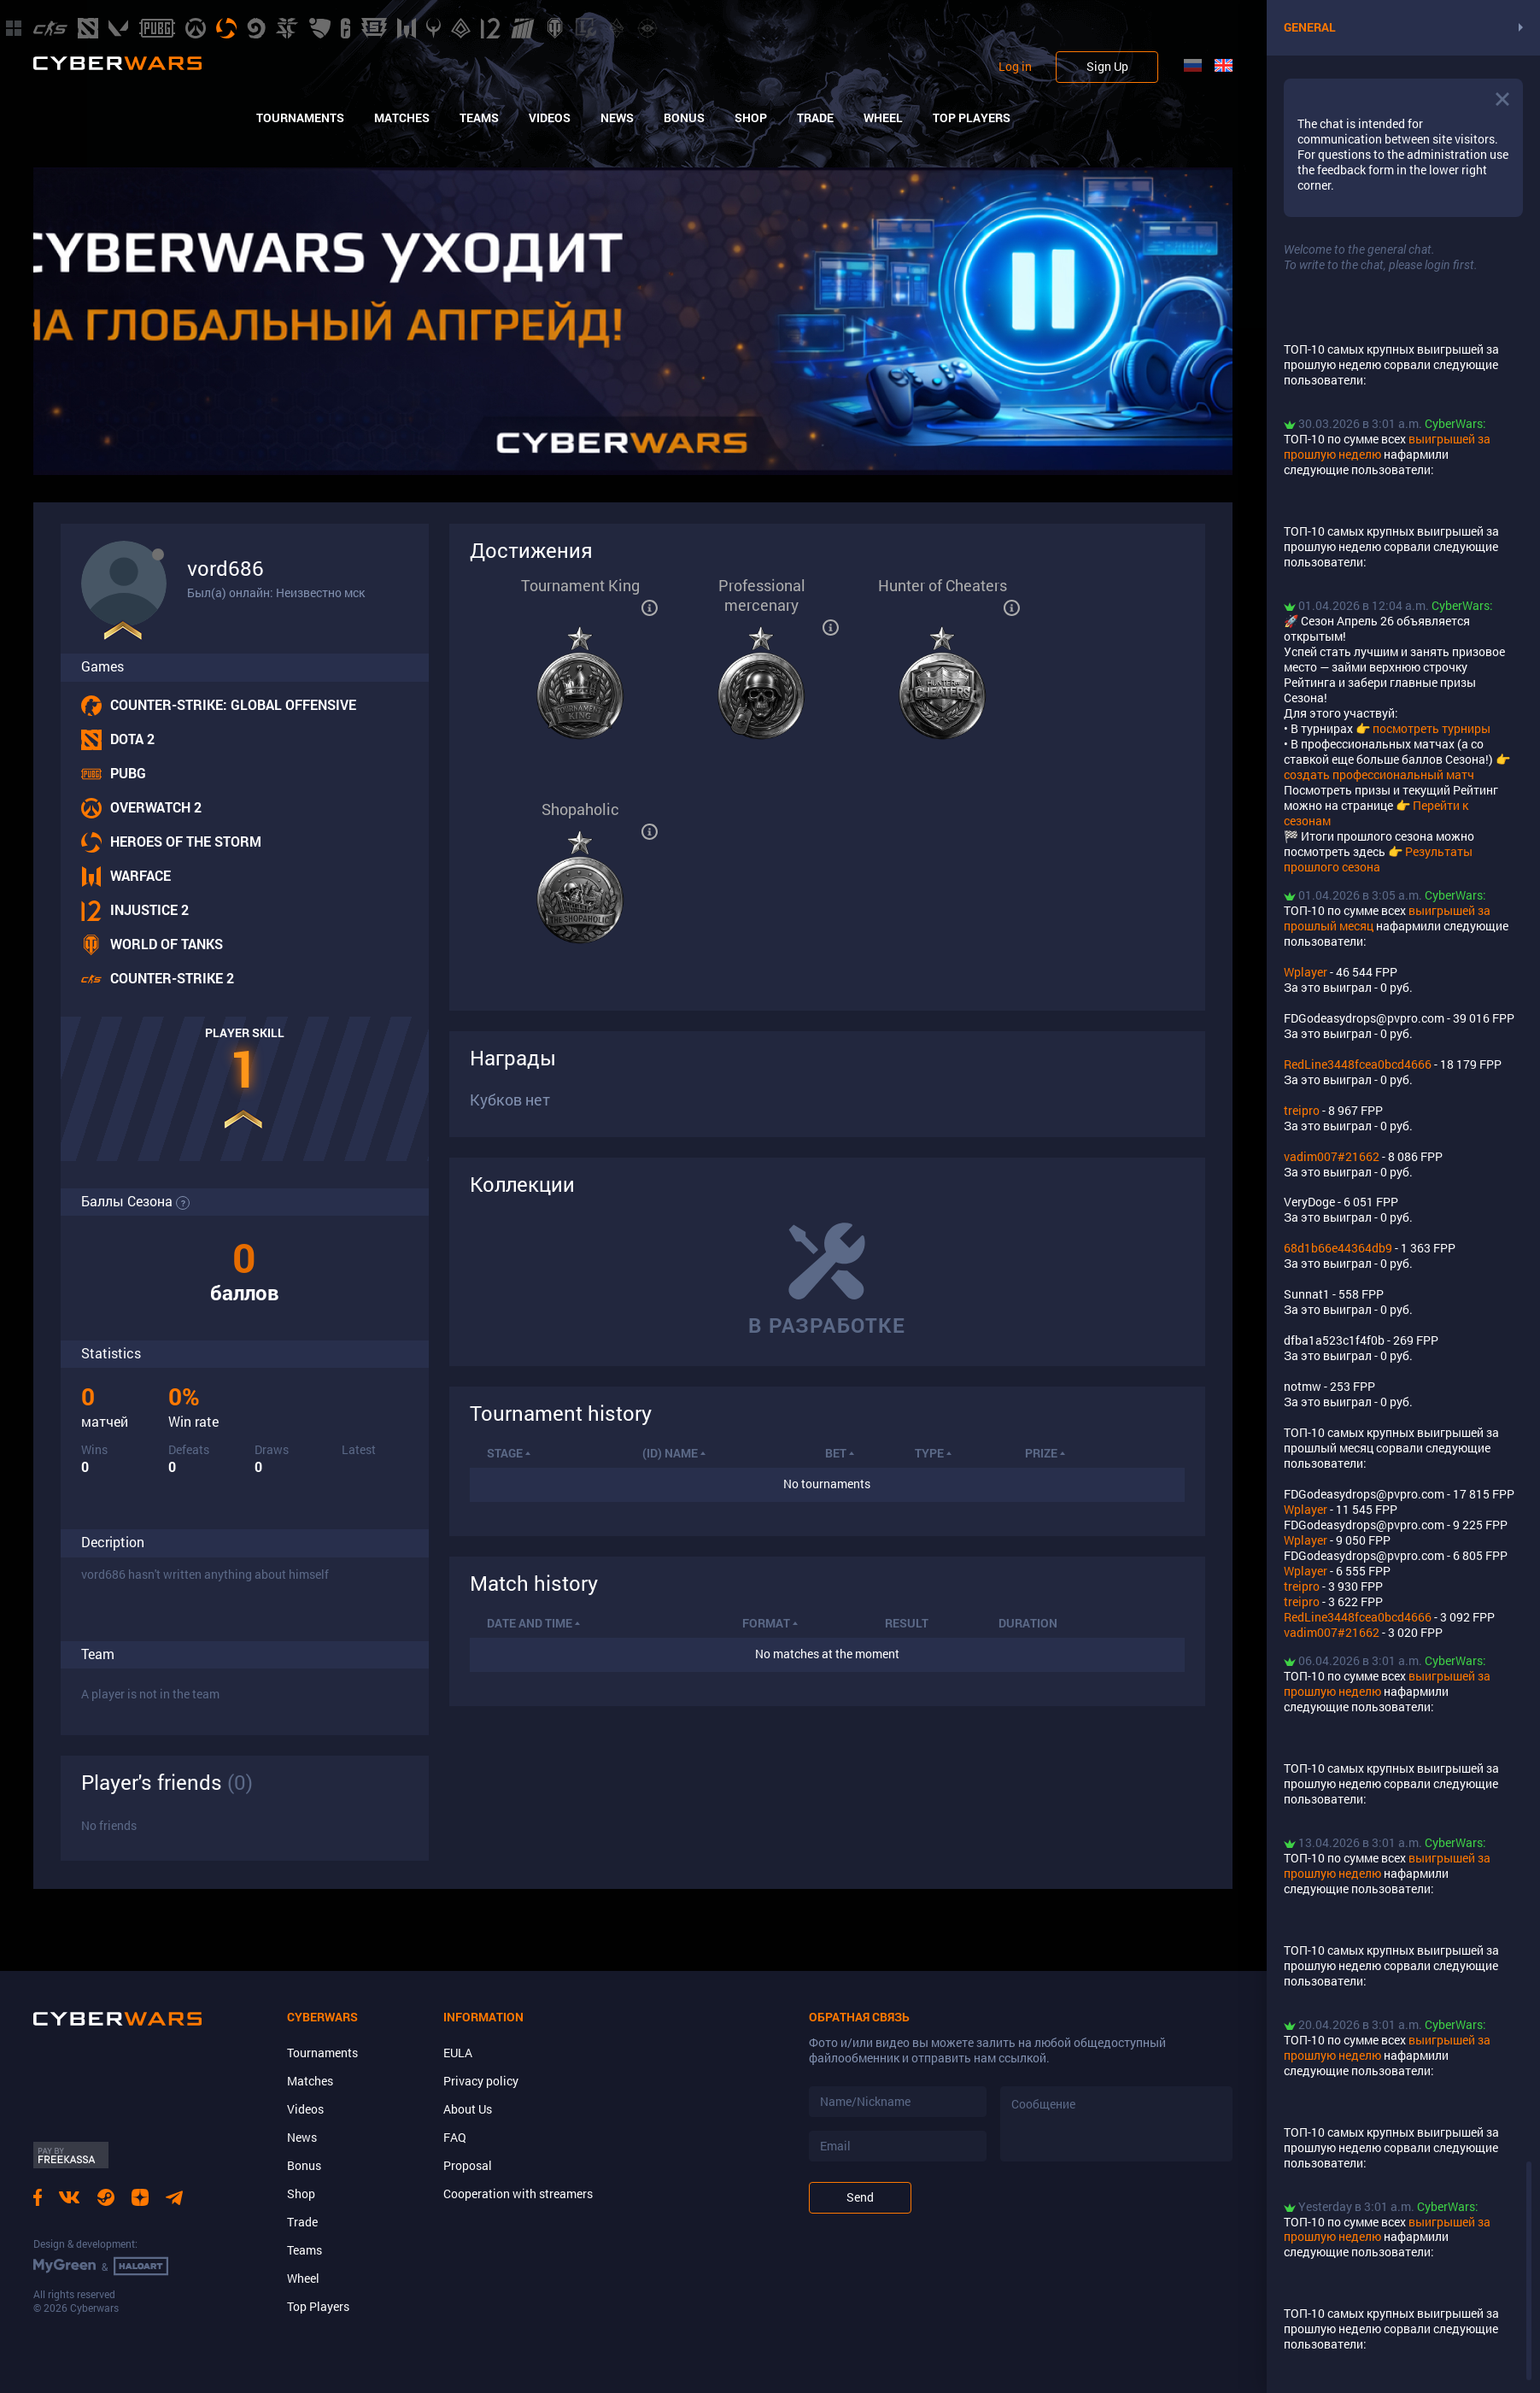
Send (860, 2197)
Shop (751, 118)
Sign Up (1107, 66)
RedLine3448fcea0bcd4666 (1358, 1064)
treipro (1302, 1110)
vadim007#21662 (1331, 1156)
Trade (815, 118)
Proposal (467, 2165)
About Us (467, 2109)
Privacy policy (480, 2081)
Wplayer (1305, 972)
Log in (1015, 66)
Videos (550, 118)
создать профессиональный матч (1379, 774)
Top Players (971, 118)
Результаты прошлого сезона (1378, 859)
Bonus (684, 118)
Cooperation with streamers (518, 2193)
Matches (402, 118)
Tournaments (300, 118)
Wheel (883, 118)
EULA (457, 2052)
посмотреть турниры (1431, 728)
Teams (479, 118)
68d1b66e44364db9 (1338, 1248)
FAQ (454, 2137)
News (617, 118)
